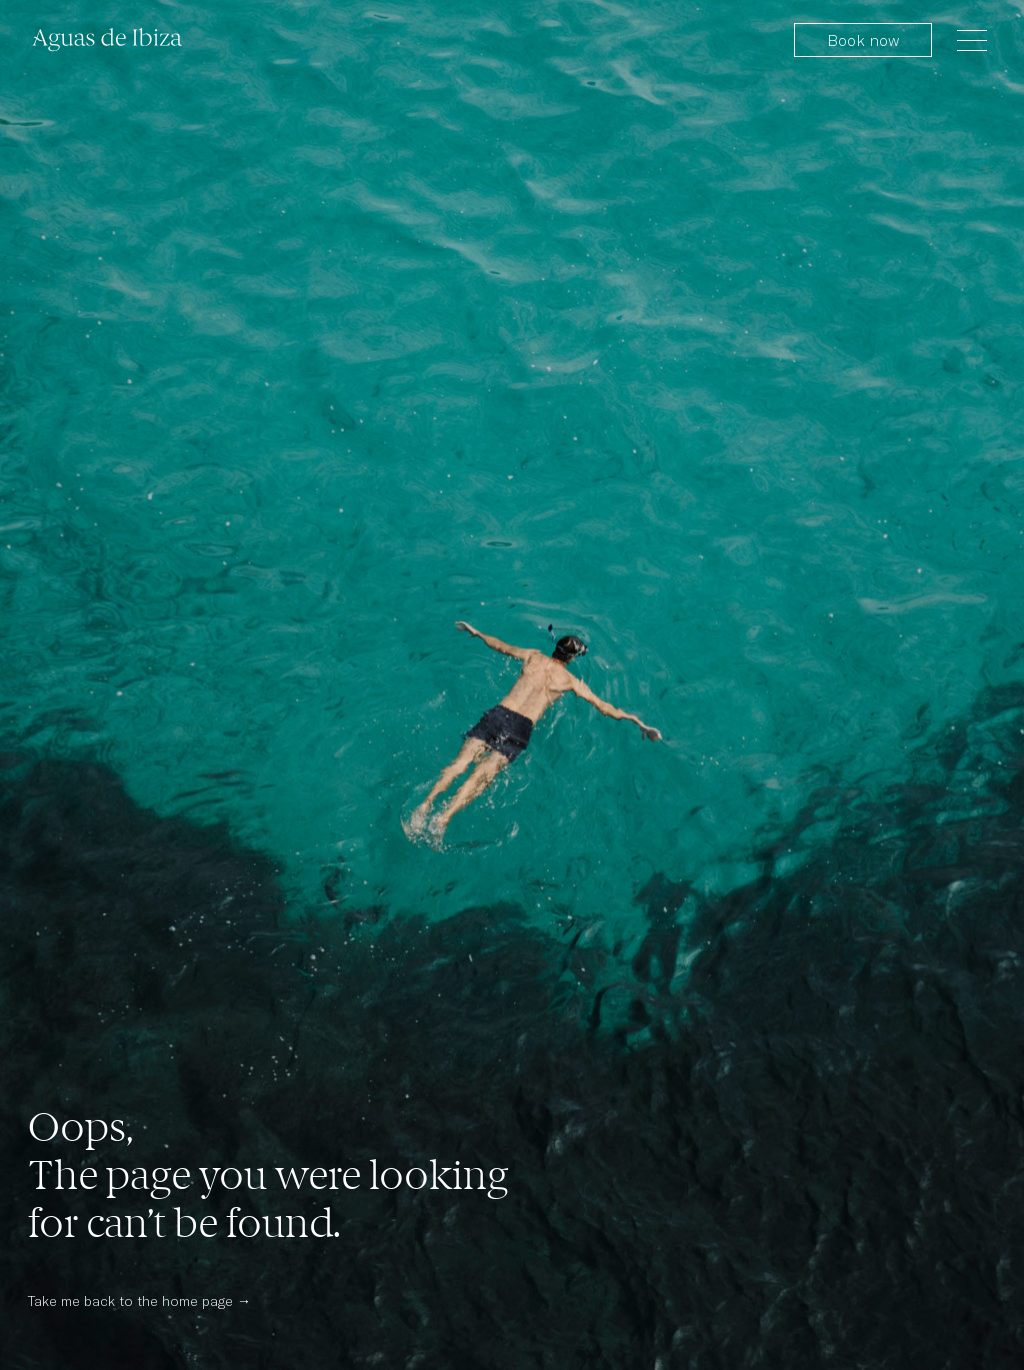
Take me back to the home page (130, 1300)
